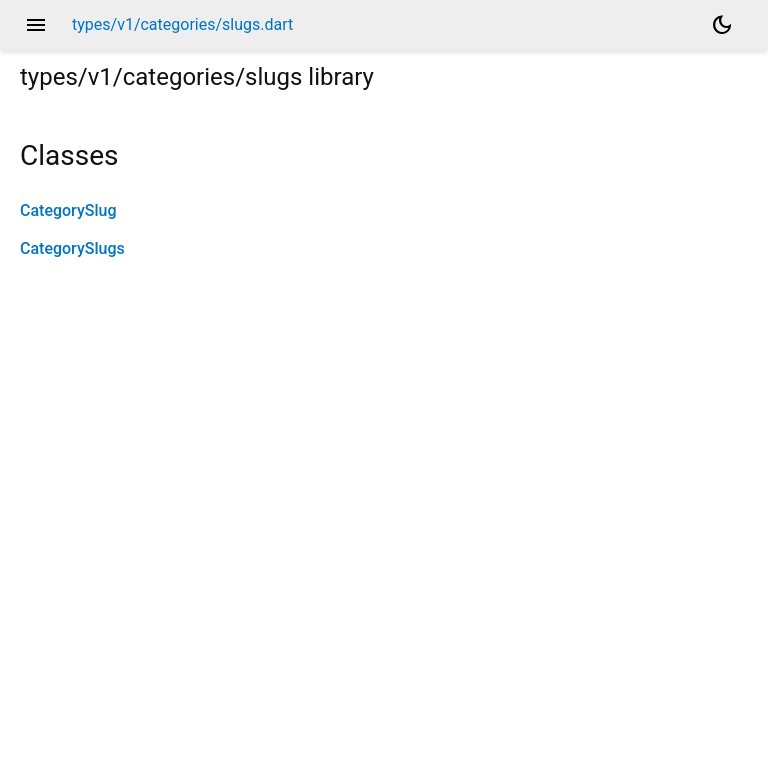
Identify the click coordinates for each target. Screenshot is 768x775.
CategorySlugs (72, 248)
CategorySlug (68, 210)
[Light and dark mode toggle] (722, 25)
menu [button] (36, 25)
